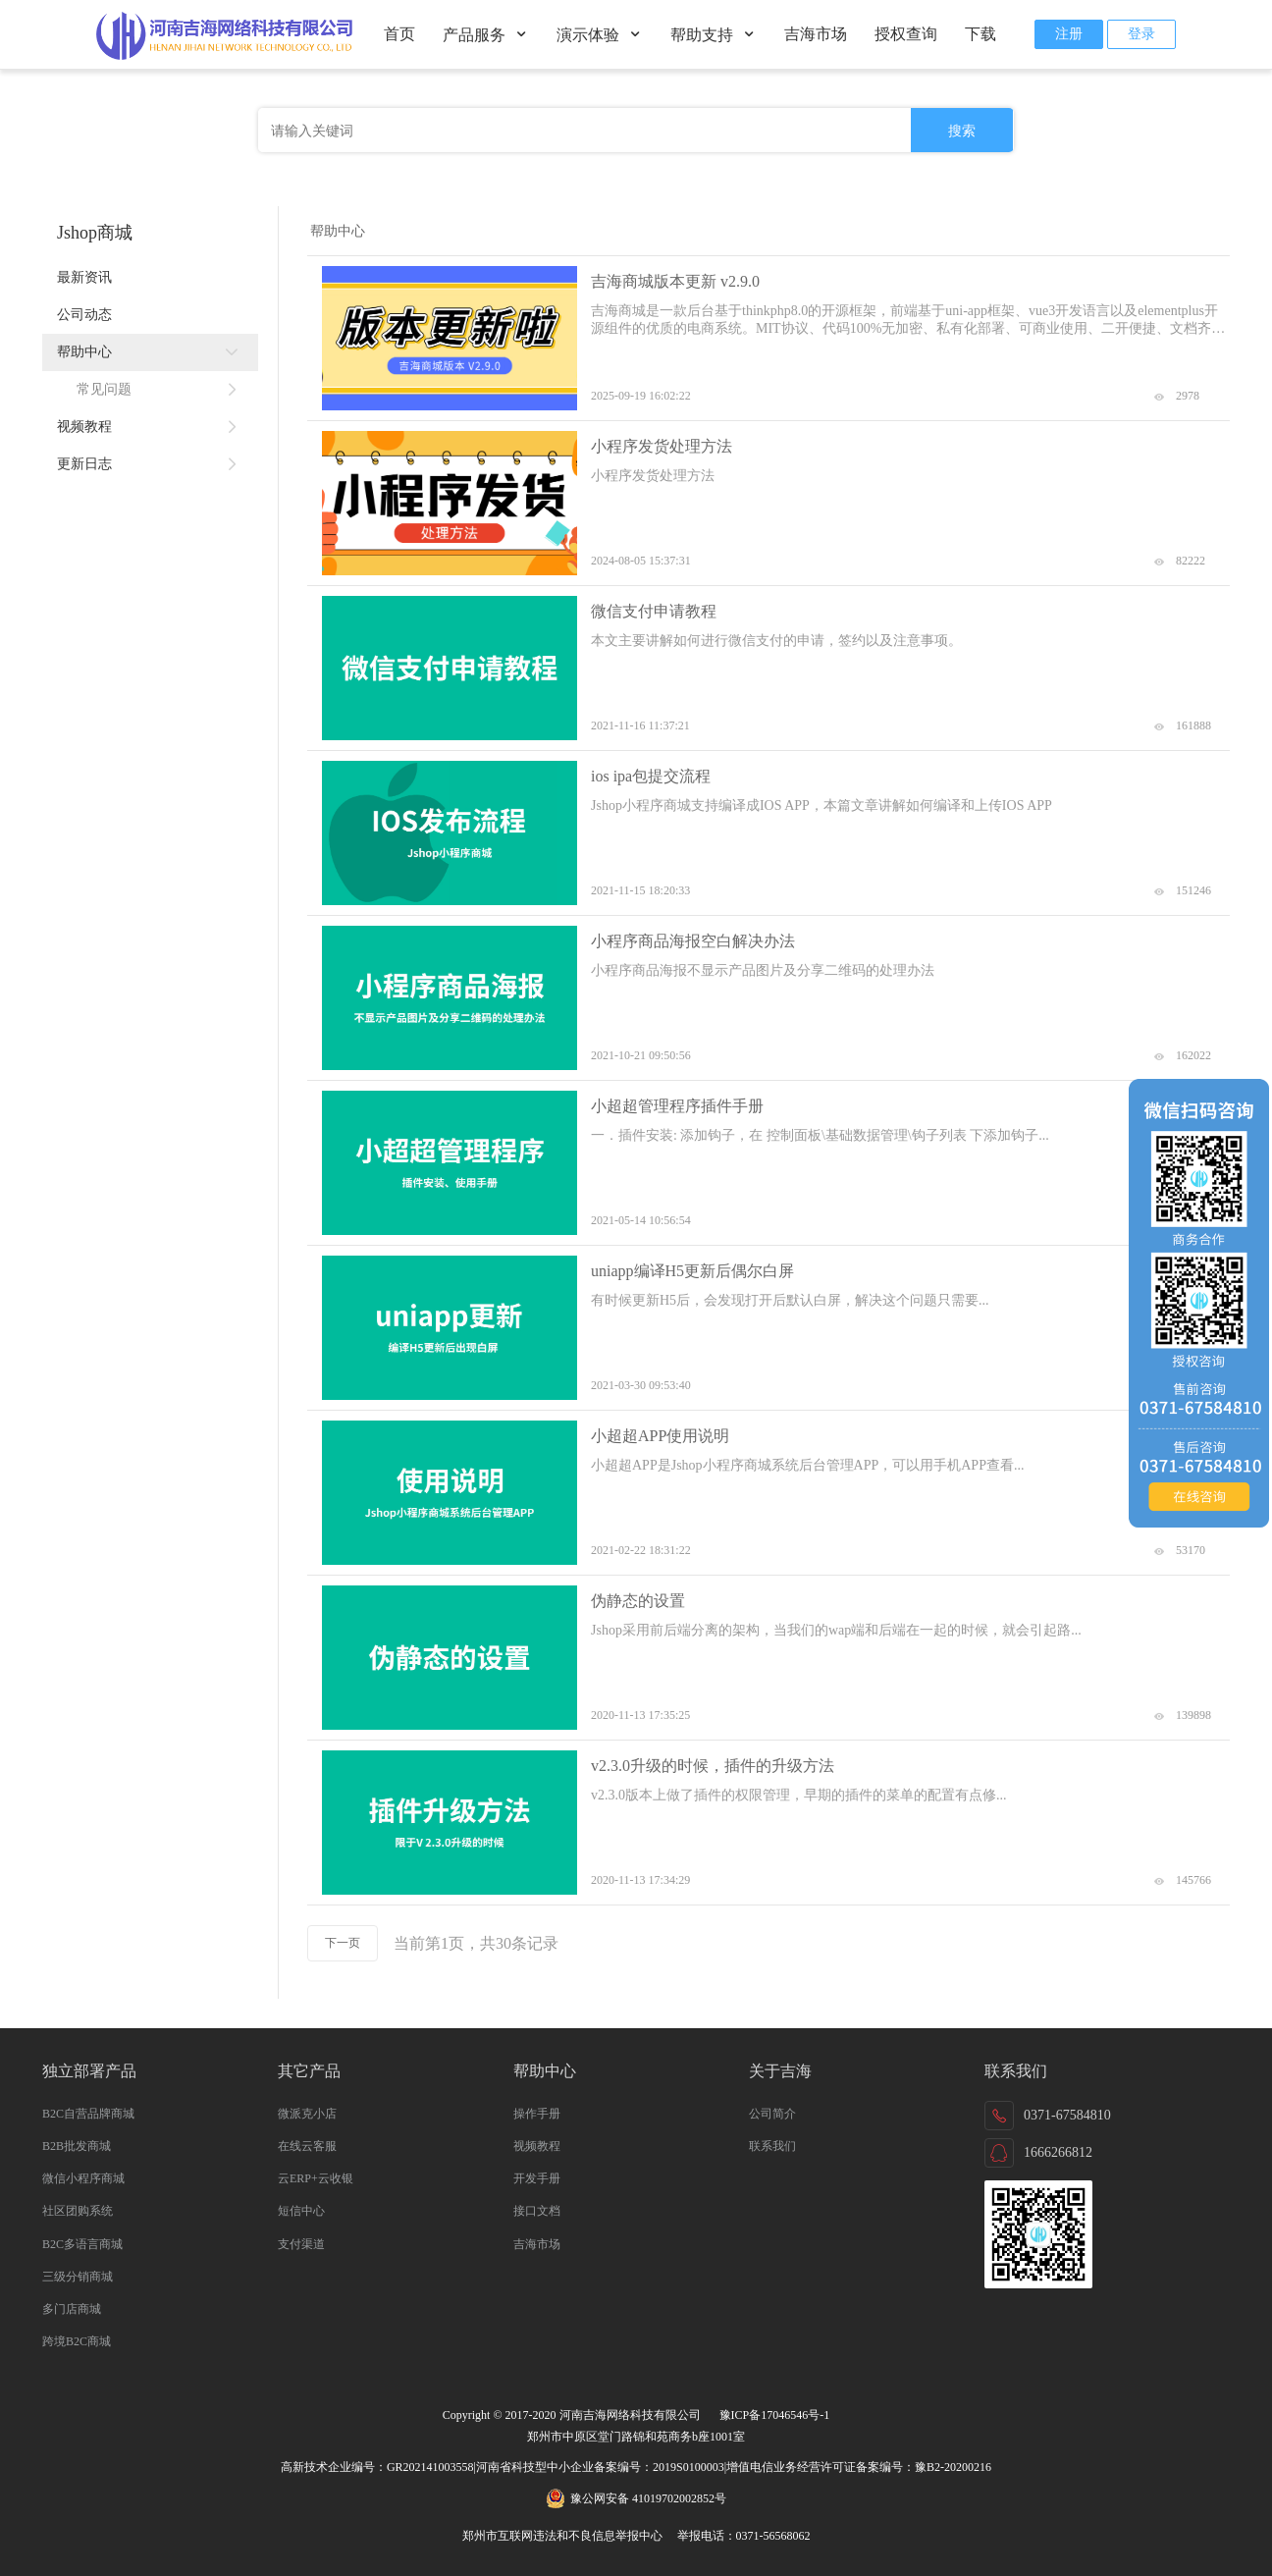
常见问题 (160, 389)
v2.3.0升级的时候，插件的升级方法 (712, 1765)
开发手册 (536, 2178)
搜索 (962, 130)
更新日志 (150, 464)
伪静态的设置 (638, 1600)
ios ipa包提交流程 (651, 776)
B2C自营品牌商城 (88, 2113)
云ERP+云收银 (315, 2178)
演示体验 (599, 35)
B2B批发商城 (76, 2146)
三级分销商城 (77, 2276)
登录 (1141, 34)
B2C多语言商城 (82, 2244)
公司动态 (84, 314)
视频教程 (150, 427)
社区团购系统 (77, 2211)
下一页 (342, 1943)
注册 (1069, 34)
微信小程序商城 (83, 2178)
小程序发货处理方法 (661, 446)
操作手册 (536, 2113)
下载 (980, 34)
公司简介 (772, 2113)
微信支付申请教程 (653, 611)
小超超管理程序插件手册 (677, 1106)
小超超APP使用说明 (660, 1435)
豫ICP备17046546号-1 (774, 2415)
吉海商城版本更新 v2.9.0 (675, 281)
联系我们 (772, 2146)
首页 (399, 34)
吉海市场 (815, 34)
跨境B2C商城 (76, 2341)
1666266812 (1058, 2152)
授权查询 (905, 34)
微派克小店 (307, 2113)
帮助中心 (150, 352)
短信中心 (301, 2211)
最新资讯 (84, 277)
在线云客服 (307, 2146)
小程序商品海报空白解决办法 (693, 941)
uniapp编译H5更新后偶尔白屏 (692, 1270)
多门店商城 (71, 2309)
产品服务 (486, 35)
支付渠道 (301, 2244)
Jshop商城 (94, 232)
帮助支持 (713, 35)
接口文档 (536, 2211)
